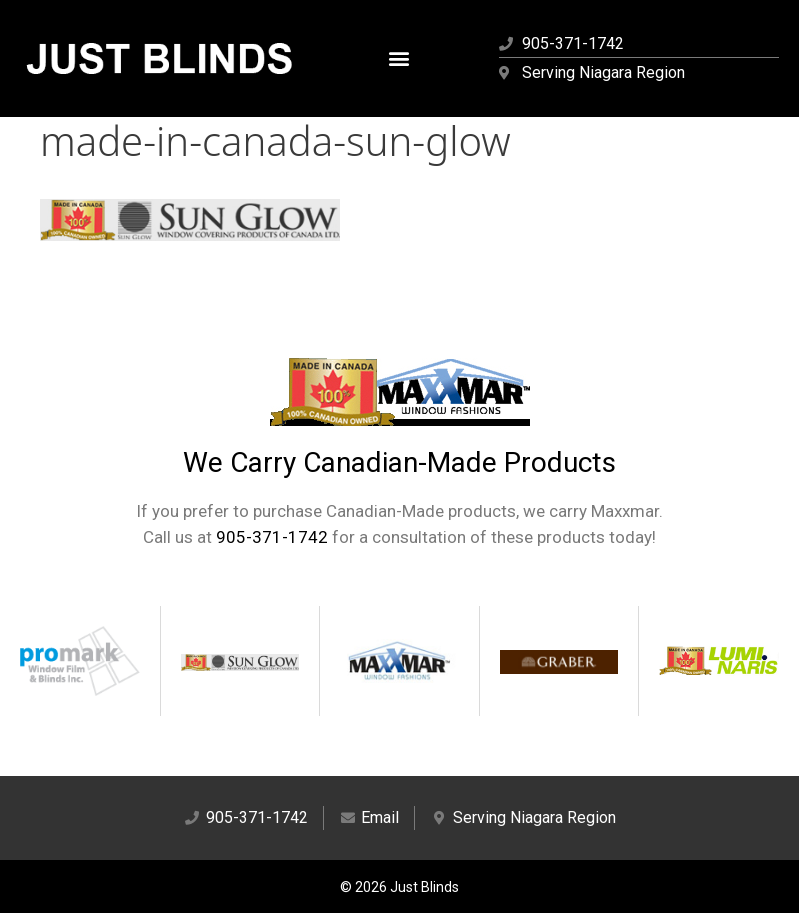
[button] (399, 58)
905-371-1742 (272, 537)
